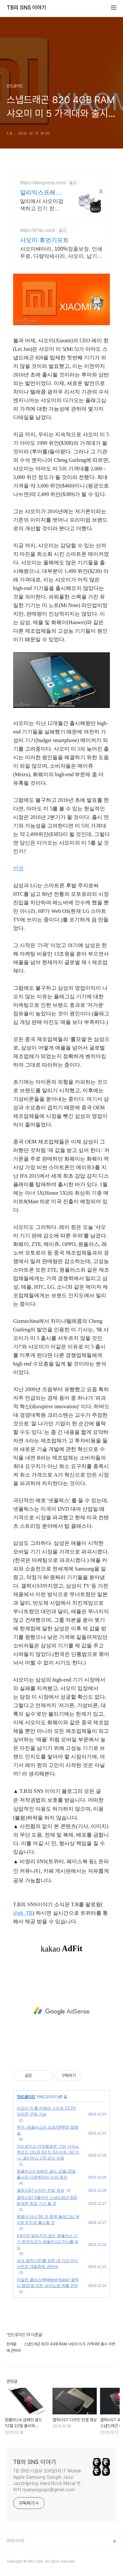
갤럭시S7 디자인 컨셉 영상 (40, 2190)
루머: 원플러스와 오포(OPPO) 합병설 (47, 2130)
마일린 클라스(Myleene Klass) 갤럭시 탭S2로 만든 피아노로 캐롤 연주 (48, 2282)
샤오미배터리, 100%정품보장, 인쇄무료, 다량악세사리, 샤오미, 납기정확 (61, 253)
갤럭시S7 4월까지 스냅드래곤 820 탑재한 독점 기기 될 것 (47, 2200)
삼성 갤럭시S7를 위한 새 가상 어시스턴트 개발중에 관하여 (47, 2263)
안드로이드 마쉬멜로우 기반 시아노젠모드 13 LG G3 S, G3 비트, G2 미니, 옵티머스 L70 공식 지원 (48, 2152)
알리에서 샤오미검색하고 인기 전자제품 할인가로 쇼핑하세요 (41, 205)
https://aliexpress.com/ (43, 182)
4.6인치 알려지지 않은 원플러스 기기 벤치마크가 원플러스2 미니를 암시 (47, 2241)
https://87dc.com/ (37, 230)
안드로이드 (26, 2096)
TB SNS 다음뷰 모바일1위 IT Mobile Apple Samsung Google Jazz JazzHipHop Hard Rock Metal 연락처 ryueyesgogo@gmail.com (47, 2480)
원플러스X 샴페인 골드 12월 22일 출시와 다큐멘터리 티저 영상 (46, 2174)
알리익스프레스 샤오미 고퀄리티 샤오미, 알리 (41, 192)
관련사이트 (16, 2540)
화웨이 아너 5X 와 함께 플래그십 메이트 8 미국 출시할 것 (48, 2219)
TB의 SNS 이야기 (26, 8)
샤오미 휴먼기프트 (44, 240)
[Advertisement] (61, 2011)
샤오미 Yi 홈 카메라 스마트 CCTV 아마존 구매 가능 (46, 2111)
